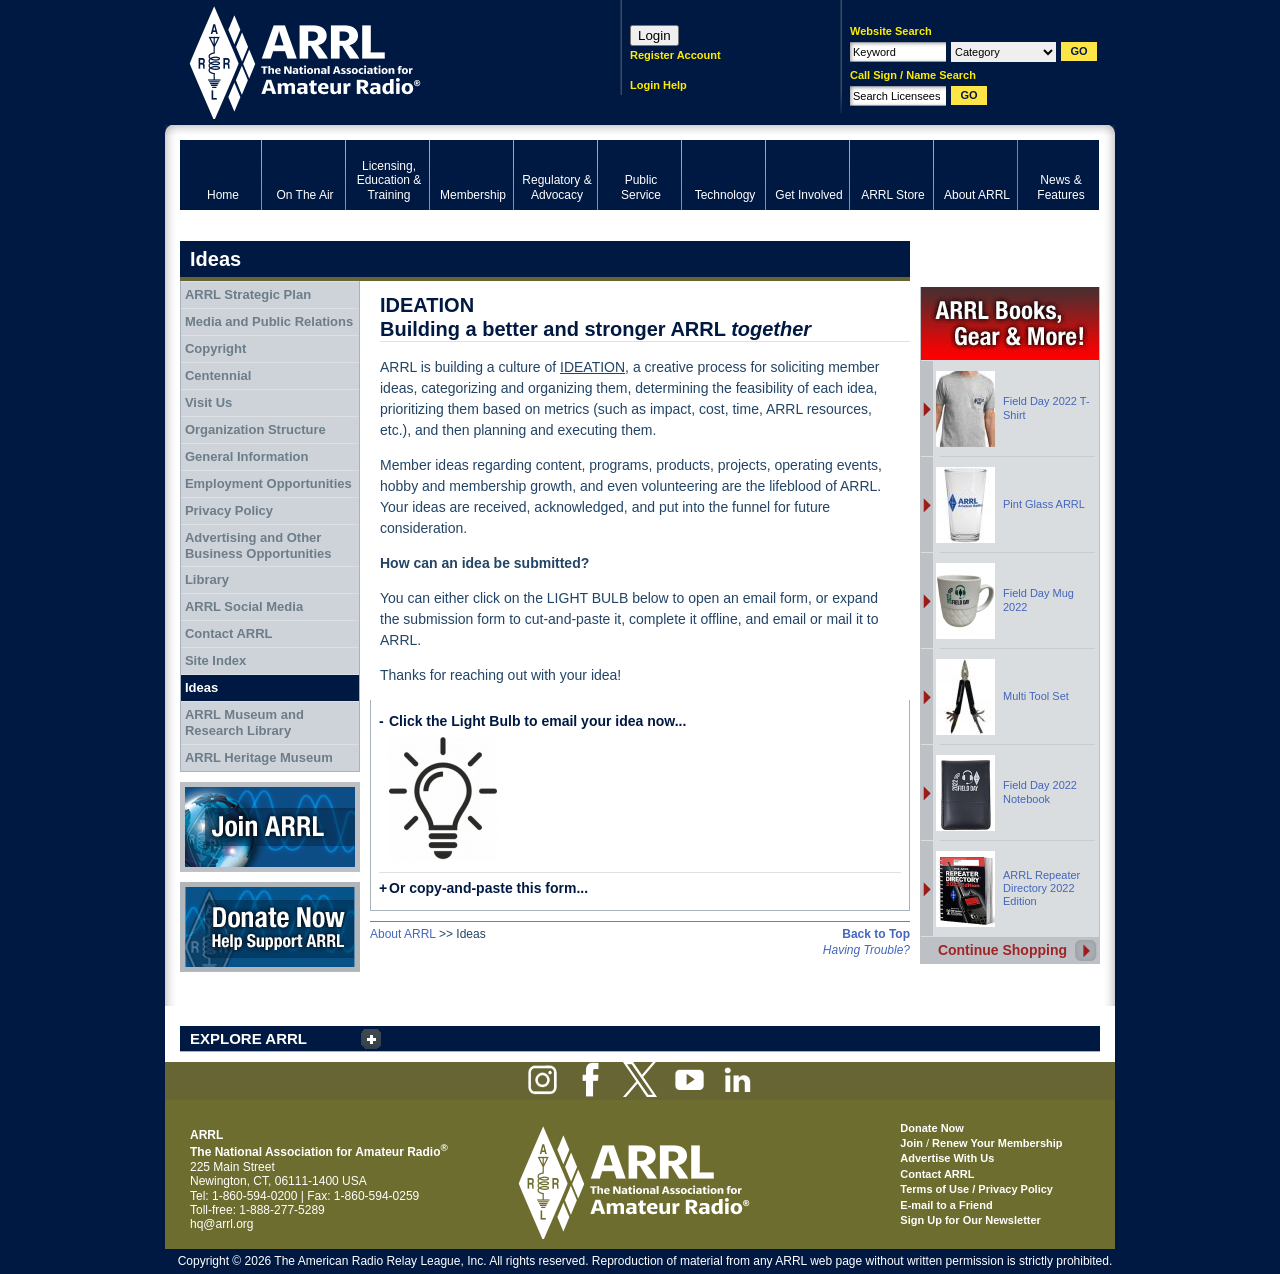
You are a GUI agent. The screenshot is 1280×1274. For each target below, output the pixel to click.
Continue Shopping (1002, 950)
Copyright (215, 348)
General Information (247, 456)
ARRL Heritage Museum (259, 757)
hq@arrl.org (222, 1224)
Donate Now (270, 927)
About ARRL (403, 934)
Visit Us (208, 402)
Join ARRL (270, 827)
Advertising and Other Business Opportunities (258, 545)
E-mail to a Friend (946, 1205)
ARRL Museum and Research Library (244, 722)
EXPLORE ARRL (248, 1038)
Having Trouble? (866, 950)
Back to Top (876, 934)
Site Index (215, 660)
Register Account (675, 55)
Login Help (658, 85)
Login (654, 35)
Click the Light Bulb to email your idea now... (537, 721)
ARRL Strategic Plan (248, 294)
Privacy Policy (229, 510)
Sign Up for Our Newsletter (970, 1220)
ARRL (374, 60)
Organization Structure (255, 429)
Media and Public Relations (269, 321)
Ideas (201, 687)
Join (911, 1143)
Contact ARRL (229, 633)
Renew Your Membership (997, 1143)
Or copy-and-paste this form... (488, 888)
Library (207, 579)
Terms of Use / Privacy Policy (976, 1189)
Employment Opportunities (268, 483)
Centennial (218, 375)
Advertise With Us (947, 1158)
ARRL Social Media (244, 606)
